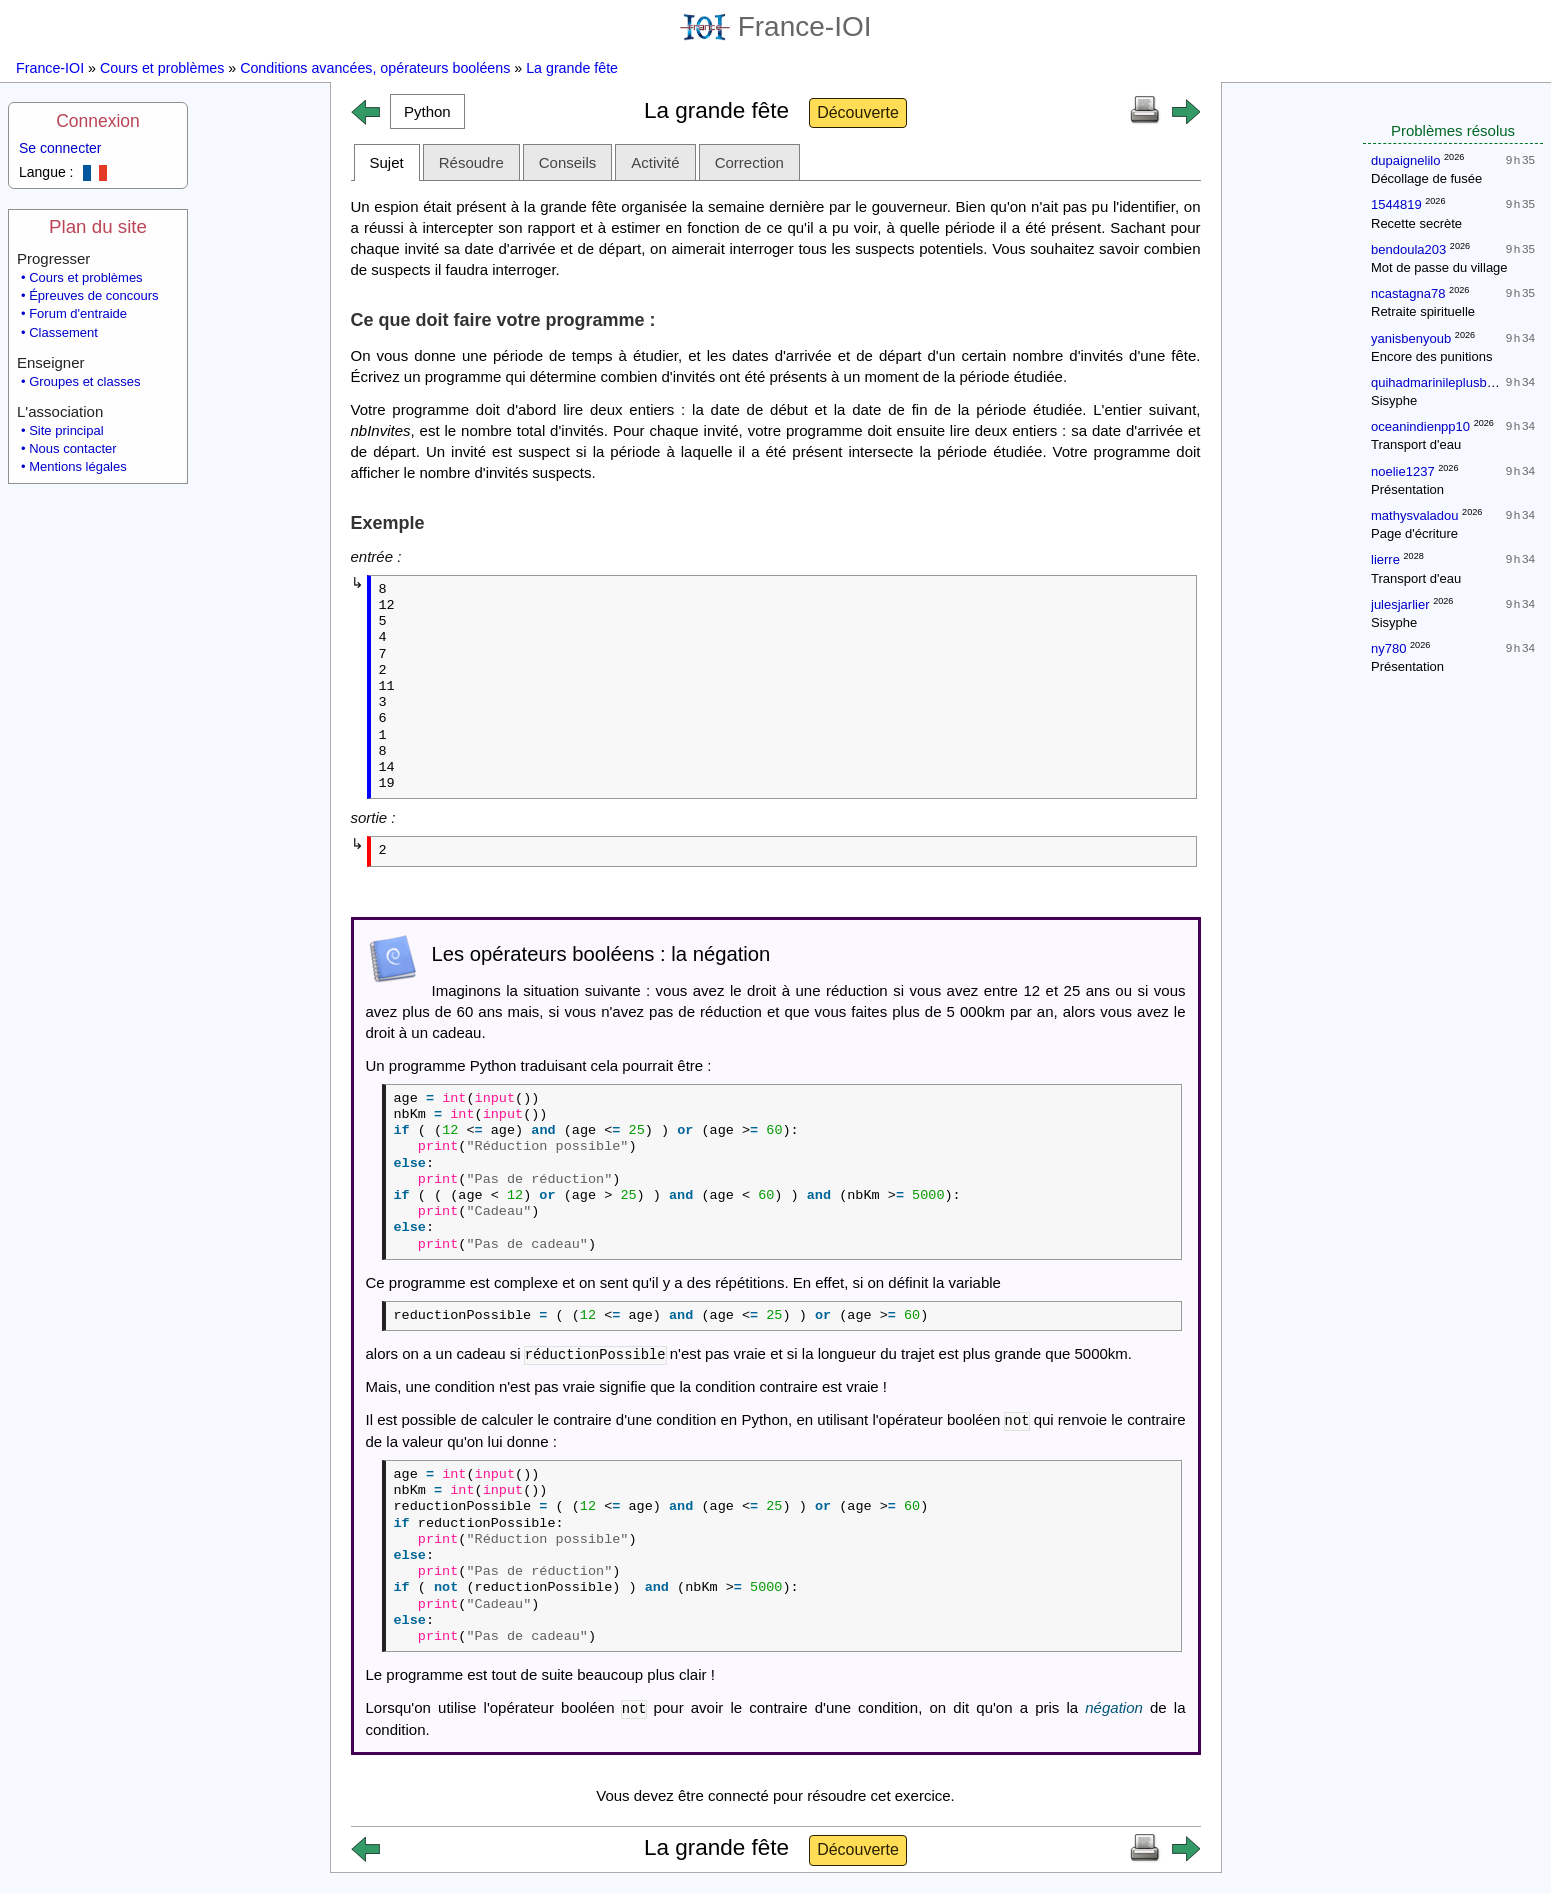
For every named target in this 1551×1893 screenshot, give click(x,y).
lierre (1385, 559)
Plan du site (98, 226)
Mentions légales (78, 466)
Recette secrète (1416, 223)
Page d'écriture (1414, 533)
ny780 (1388, 648)
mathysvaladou (1414, 515)
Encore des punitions (1431, 356)
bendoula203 (1408, 249)
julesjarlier (1400, 604)
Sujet (387, 162)
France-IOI (776, 26)
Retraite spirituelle (1423, 311)
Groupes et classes (84, 381)
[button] (428, 111)
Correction (749, 162)
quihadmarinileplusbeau (1439, 382)
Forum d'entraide (78, 313)
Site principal (66, 430)
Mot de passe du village (1439, 267)
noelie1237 (1403, 471)
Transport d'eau (1416, 444)
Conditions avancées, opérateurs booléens (375, 68)
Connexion (98, 121)
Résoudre (471, 162)
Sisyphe (1394, 400)
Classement (63, 332)
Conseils (568, 162)
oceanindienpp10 (1420, 426)
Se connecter (60, 148)
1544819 (1396, 204)
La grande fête (572, 68)
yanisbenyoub (1411, 338)
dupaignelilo (1405, 160)
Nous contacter (72, 448)
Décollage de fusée (1426, 178)
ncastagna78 (1408, 293)
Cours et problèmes (162, 68)
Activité (655, 162)
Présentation (1407, 489)
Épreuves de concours (93, 295)
